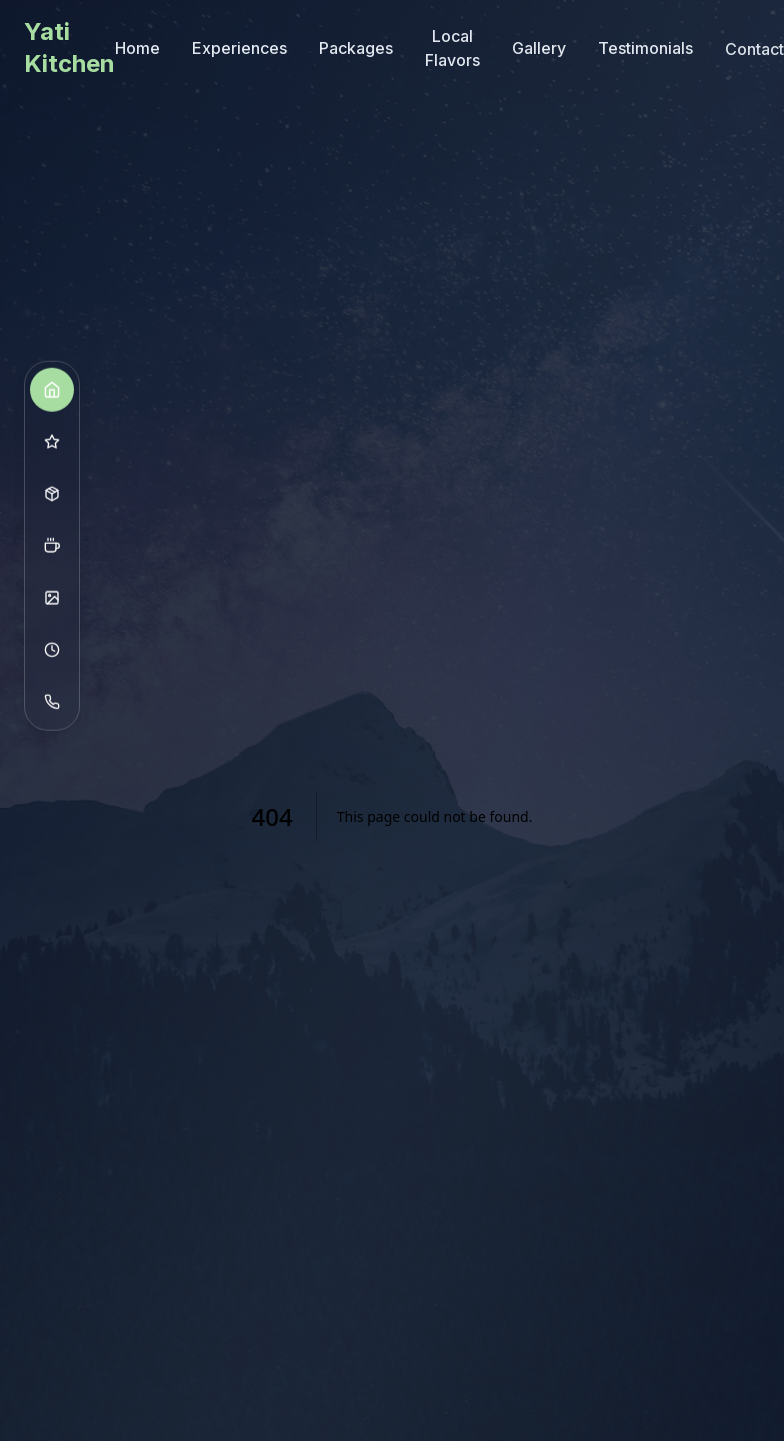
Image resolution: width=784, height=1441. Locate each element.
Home (137, 48)
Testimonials (645, 49)
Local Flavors (452, 48)
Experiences (239, 48)
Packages (356, 48)
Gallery (539, 48)
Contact (754, 45)
